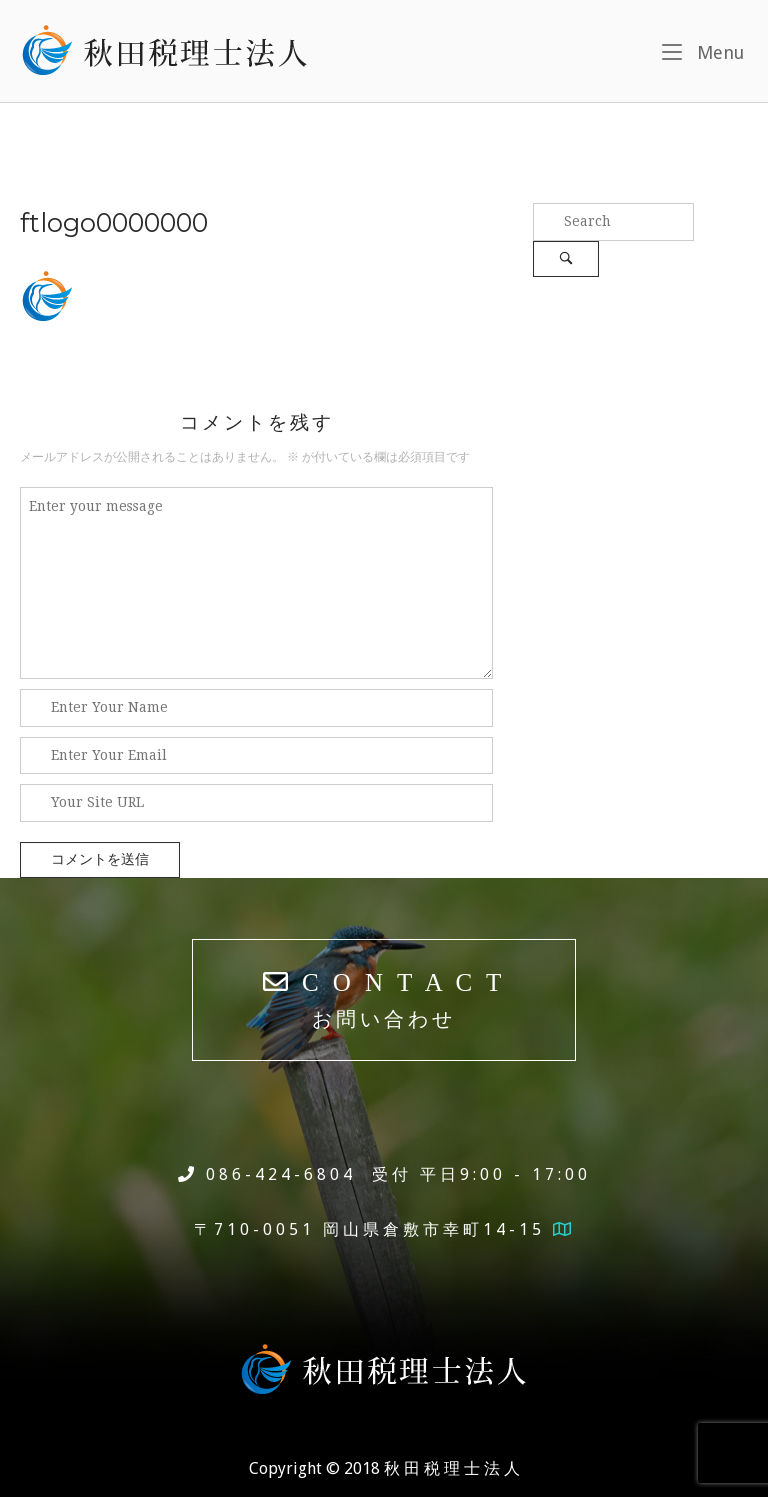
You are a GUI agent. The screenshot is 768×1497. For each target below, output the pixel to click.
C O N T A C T (384, 999)
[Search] (566, 259)
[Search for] (613, 222)
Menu (703, 50)
